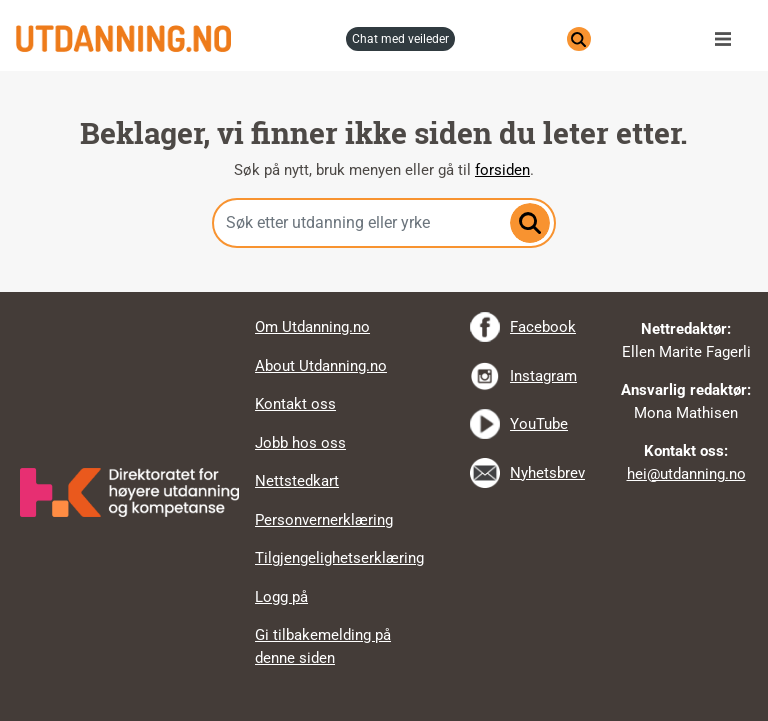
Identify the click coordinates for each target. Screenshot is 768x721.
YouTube (539, 424)
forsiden (502, 170)
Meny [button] (728, 39)
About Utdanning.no (321, 366)
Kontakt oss (295, 404)
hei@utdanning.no (686, 474)
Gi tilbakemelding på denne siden (323, 646)
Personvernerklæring (324, 520)
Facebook (543, 327)
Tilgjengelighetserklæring (339, 558)
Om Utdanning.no (312, 327)
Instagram (543, 376)
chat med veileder (400, 39)
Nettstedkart (297, 481)
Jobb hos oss (300, 443)
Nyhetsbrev (547, 473)
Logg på (281, 597)
